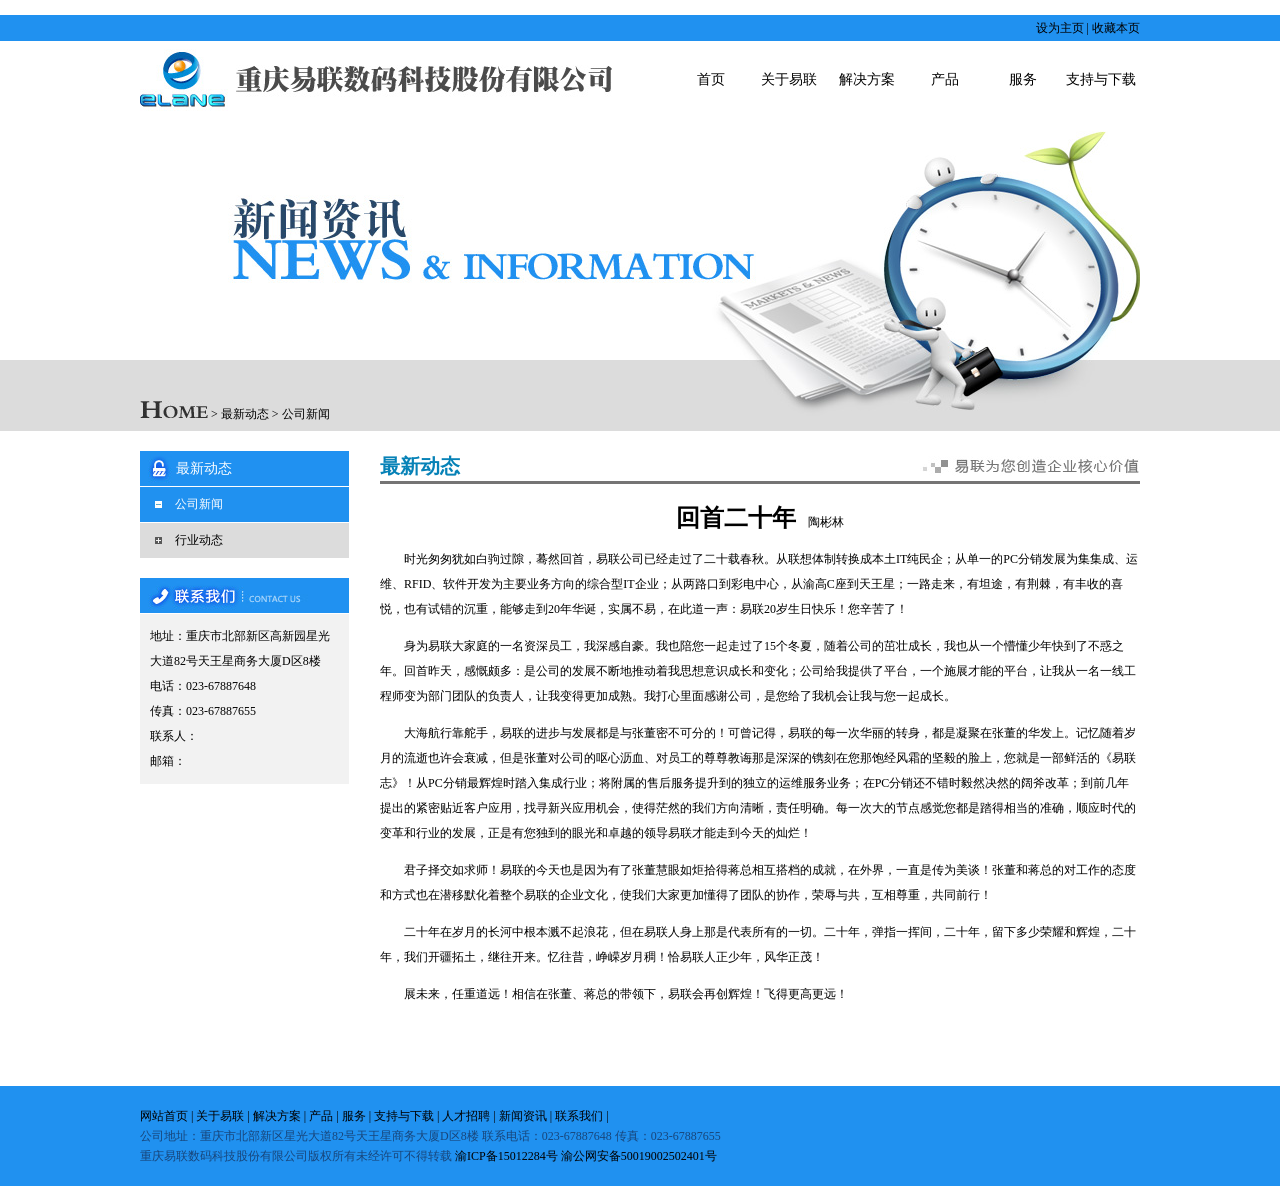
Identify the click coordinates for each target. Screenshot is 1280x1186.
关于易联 (789, 79)
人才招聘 (466, 1116)
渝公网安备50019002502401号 (639, 1156)
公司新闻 (306, 414)
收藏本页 (1116, 28)
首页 (711, 79)
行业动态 (199, 540)
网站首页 (164, 1116)
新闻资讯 (523, 1116)
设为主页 (1060, 28)
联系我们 (579, 1116)
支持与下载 (1101, 79)
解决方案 (867, 79)
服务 (1023, 79)
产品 (945, 79)
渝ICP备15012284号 (506, 1156)
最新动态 (245, 414)
